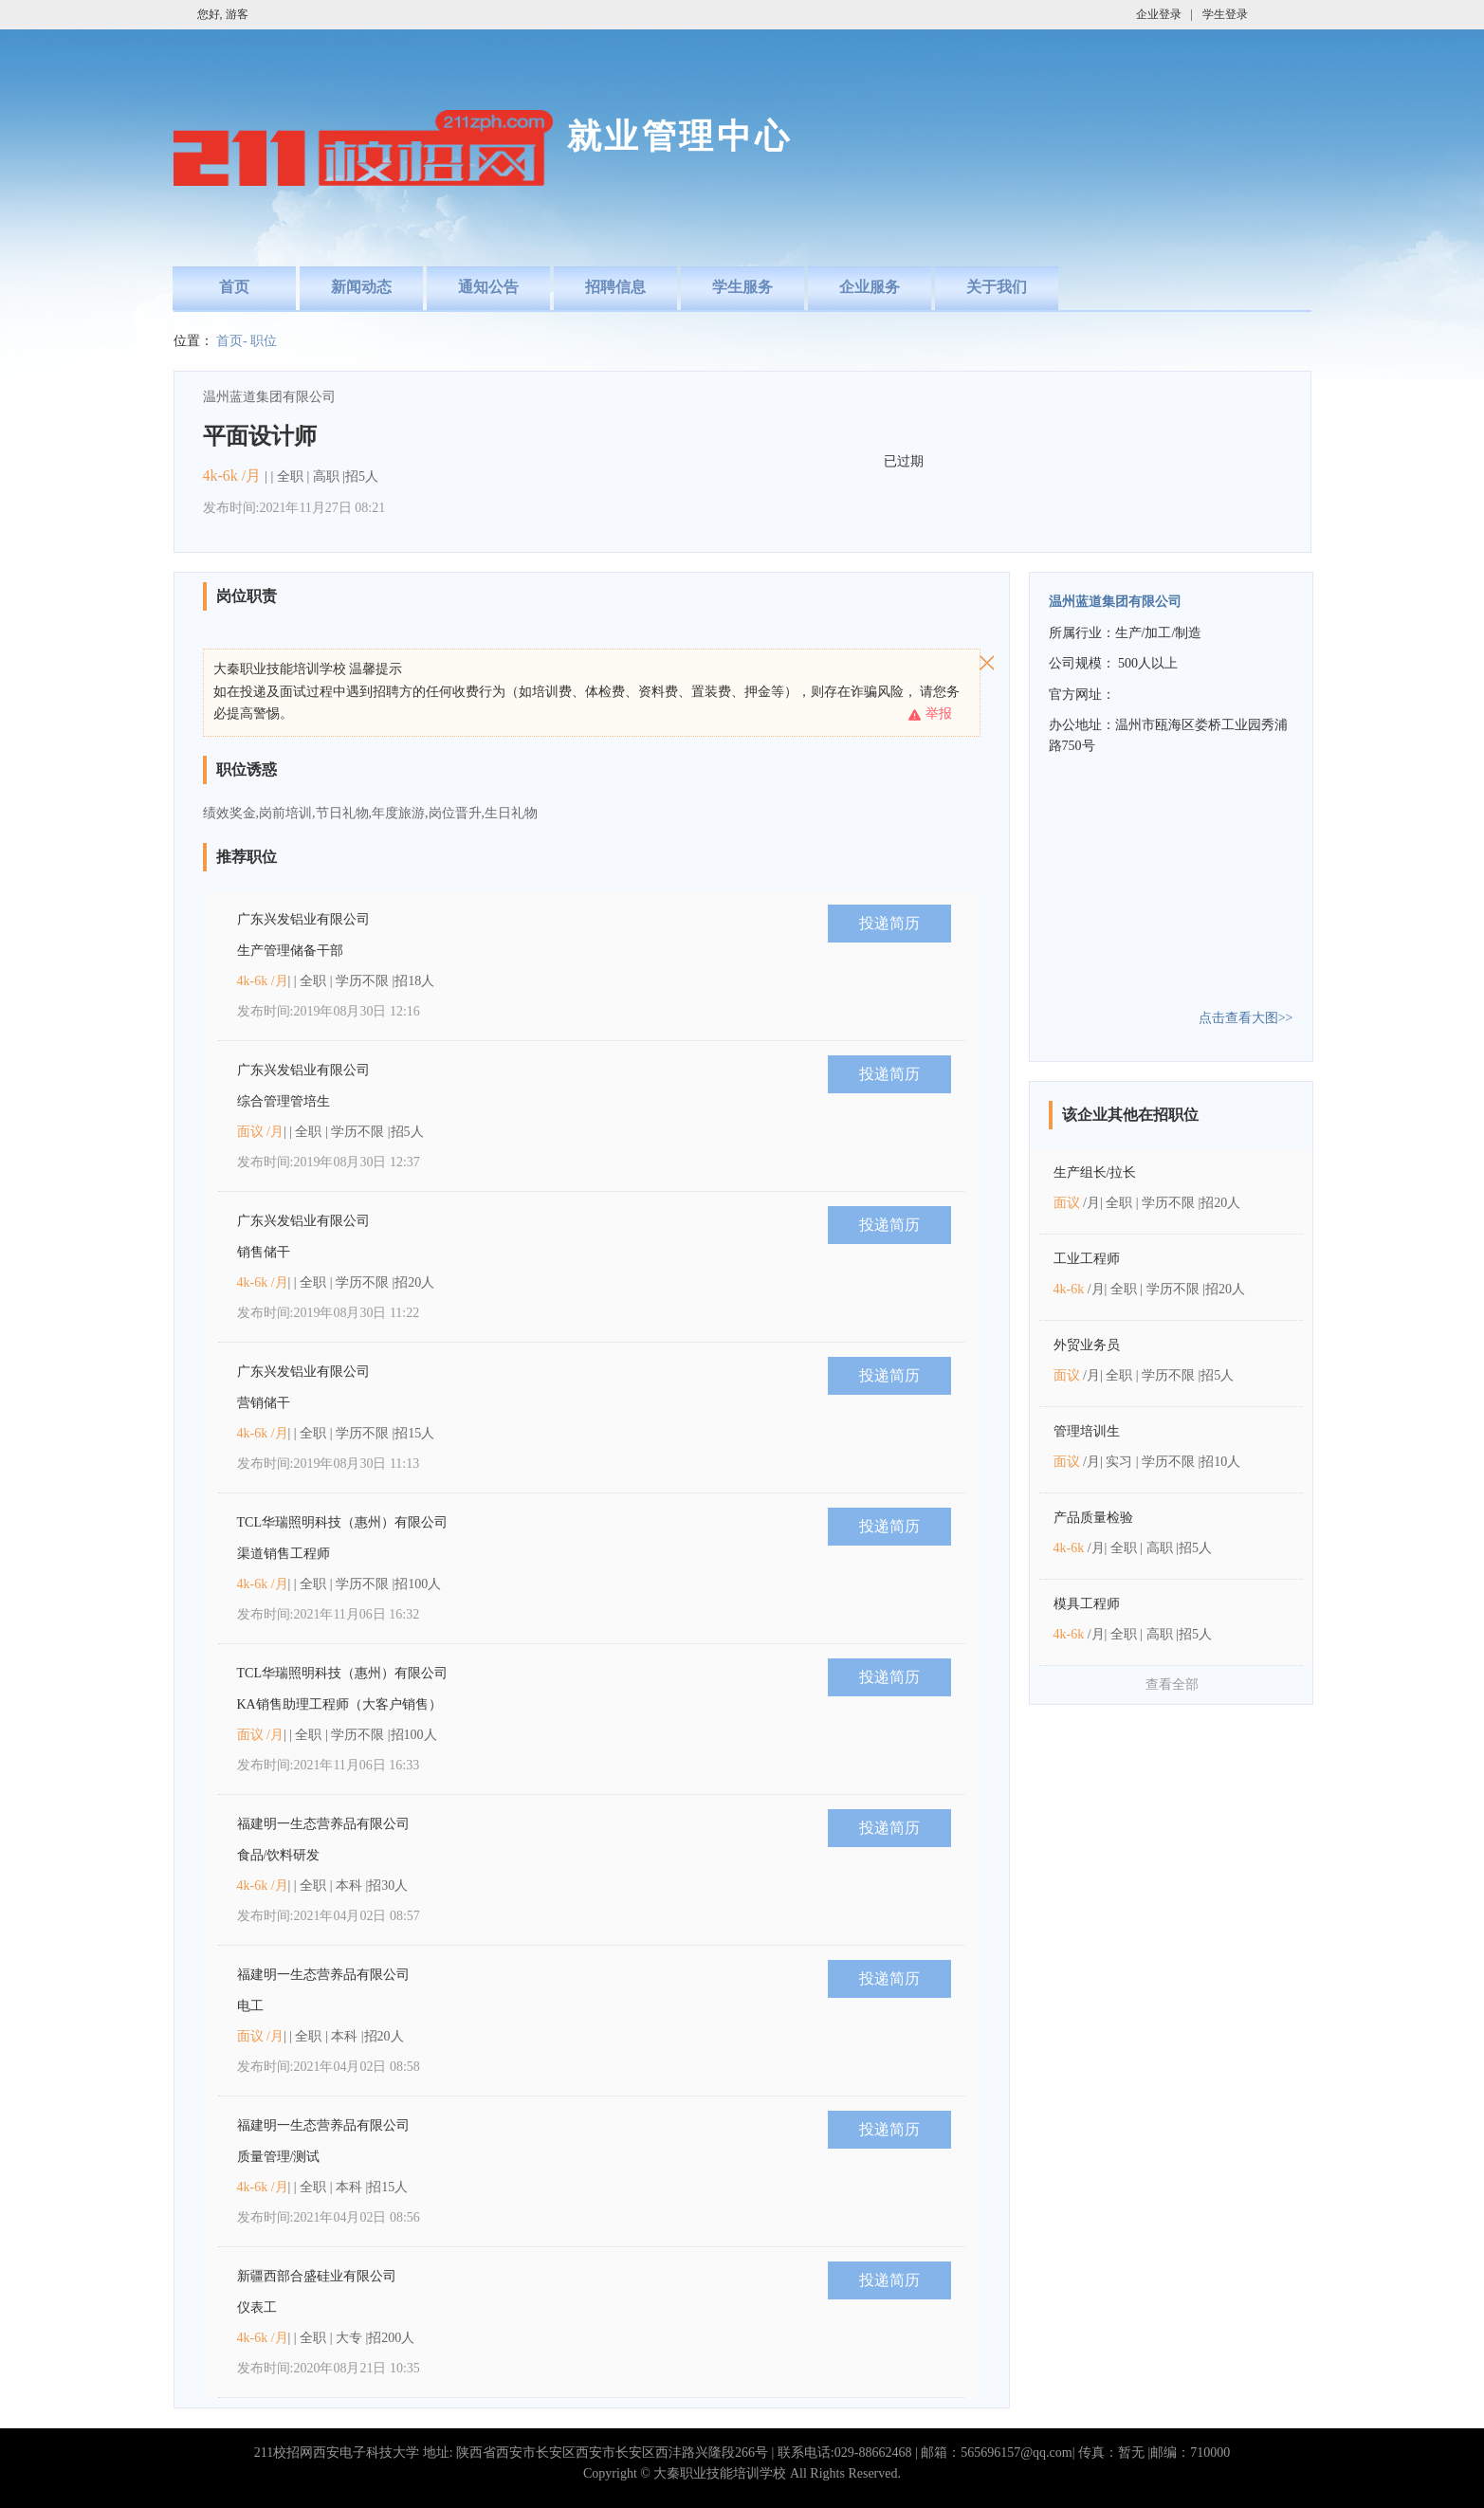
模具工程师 (1086, 1604)
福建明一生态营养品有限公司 (323, 1824)
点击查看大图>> (1246, 1018)
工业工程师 (1086, 1259)
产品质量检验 (1093, 1517)
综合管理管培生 (283, 1101)
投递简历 (889, 923)
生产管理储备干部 (290, 950)
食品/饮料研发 (279, 1855)
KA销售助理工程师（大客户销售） (339, 1704)
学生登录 (1225, 14)
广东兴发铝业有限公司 (303, 919)
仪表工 (257, 2307)
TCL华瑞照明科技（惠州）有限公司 (342, 1522)
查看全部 (1172, 1684)
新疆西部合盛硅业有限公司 (316, 2276)
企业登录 (1159, 14)
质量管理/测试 (279, 2157)
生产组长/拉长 (1095, 1172)
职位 (263, 341)
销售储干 (263, 1252)
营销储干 (263, 1403)
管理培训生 (1086, 1431)
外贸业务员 (1086, 1345)
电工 (250, 2006)
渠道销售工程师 (283, 1554)
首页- (231, 341)
